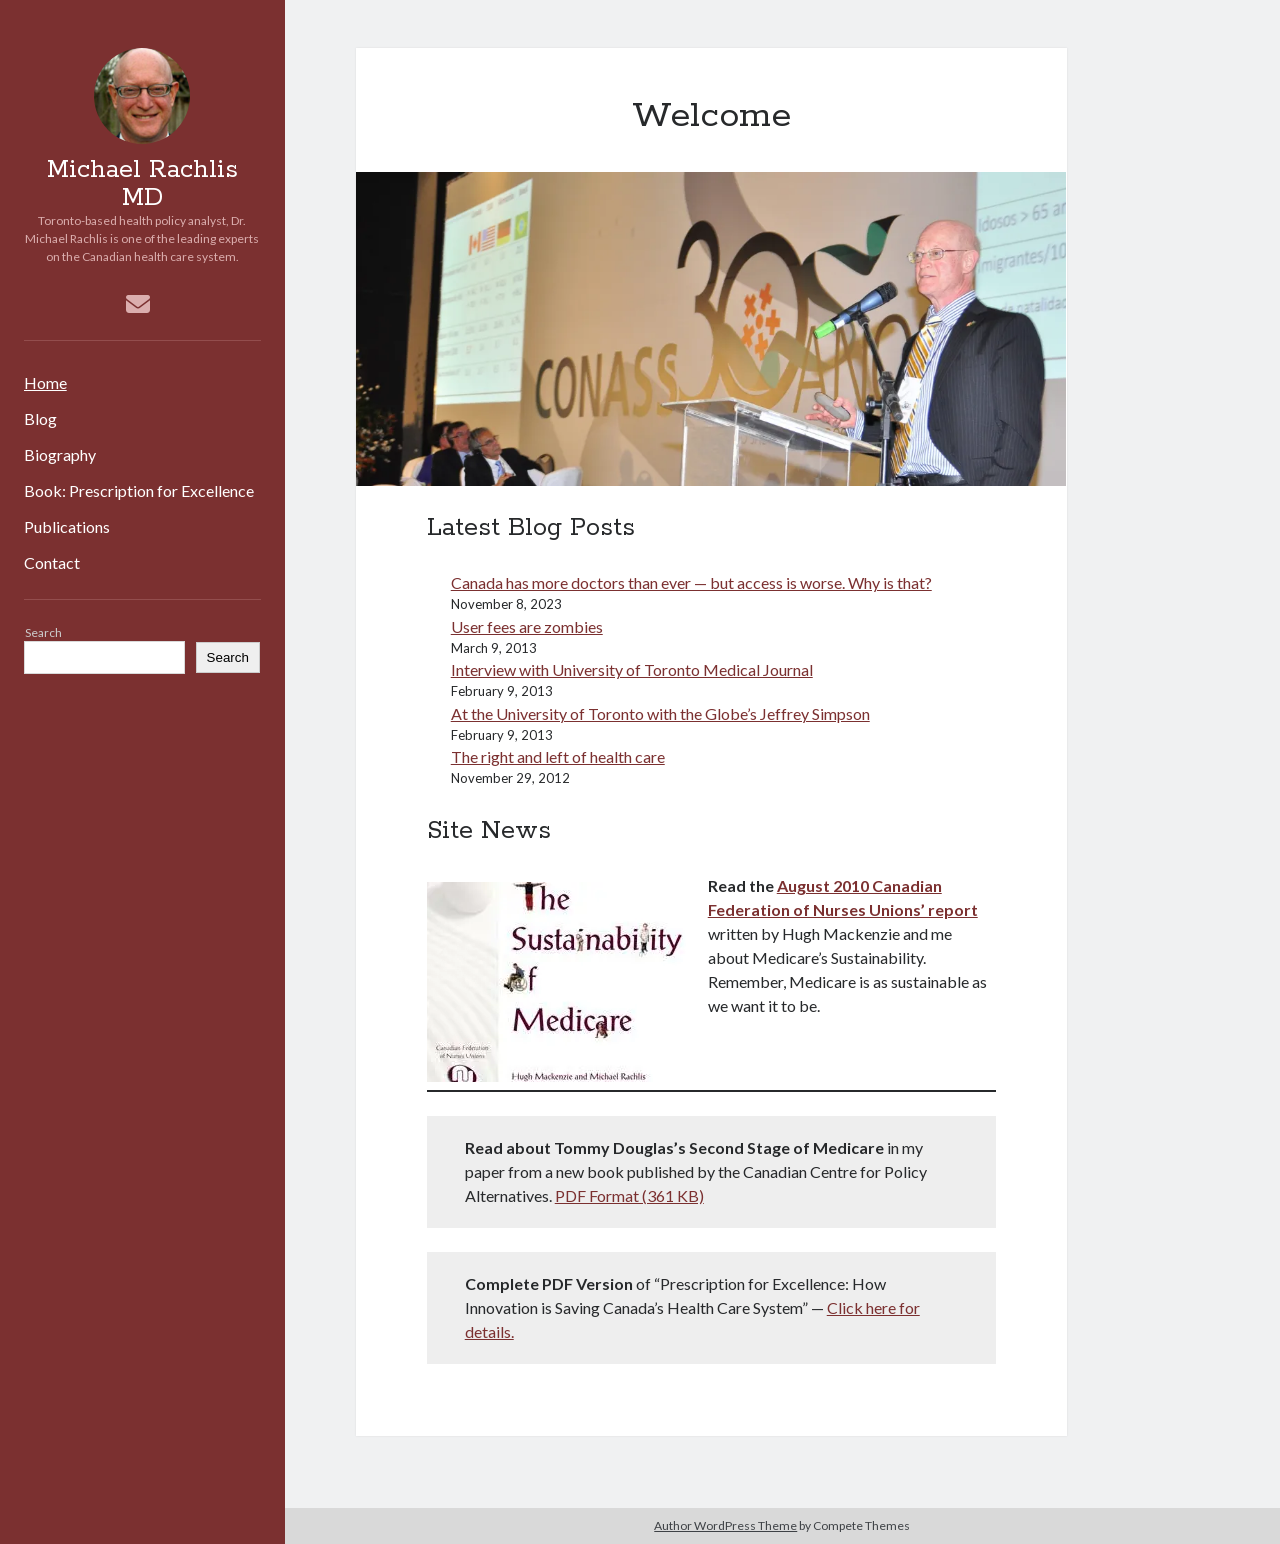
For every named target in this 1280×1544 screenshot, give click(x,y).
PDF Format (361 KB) (629, 1195)
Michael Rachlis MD (142, 184)
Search (43, 632)
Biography (60, 454)
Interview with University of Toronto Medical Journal (632, 669)
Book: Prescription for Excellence (139, 490)
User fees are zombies (527, 626)
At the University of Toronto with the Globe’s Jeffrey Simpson (660, 713)
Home (45, 382)
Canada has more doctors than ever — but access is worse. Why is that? (691, 582)
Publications (67, 526)
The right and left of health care (558, 756)
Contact (52, 562)
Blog (40, 418)
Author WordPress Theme (725, 1525)
